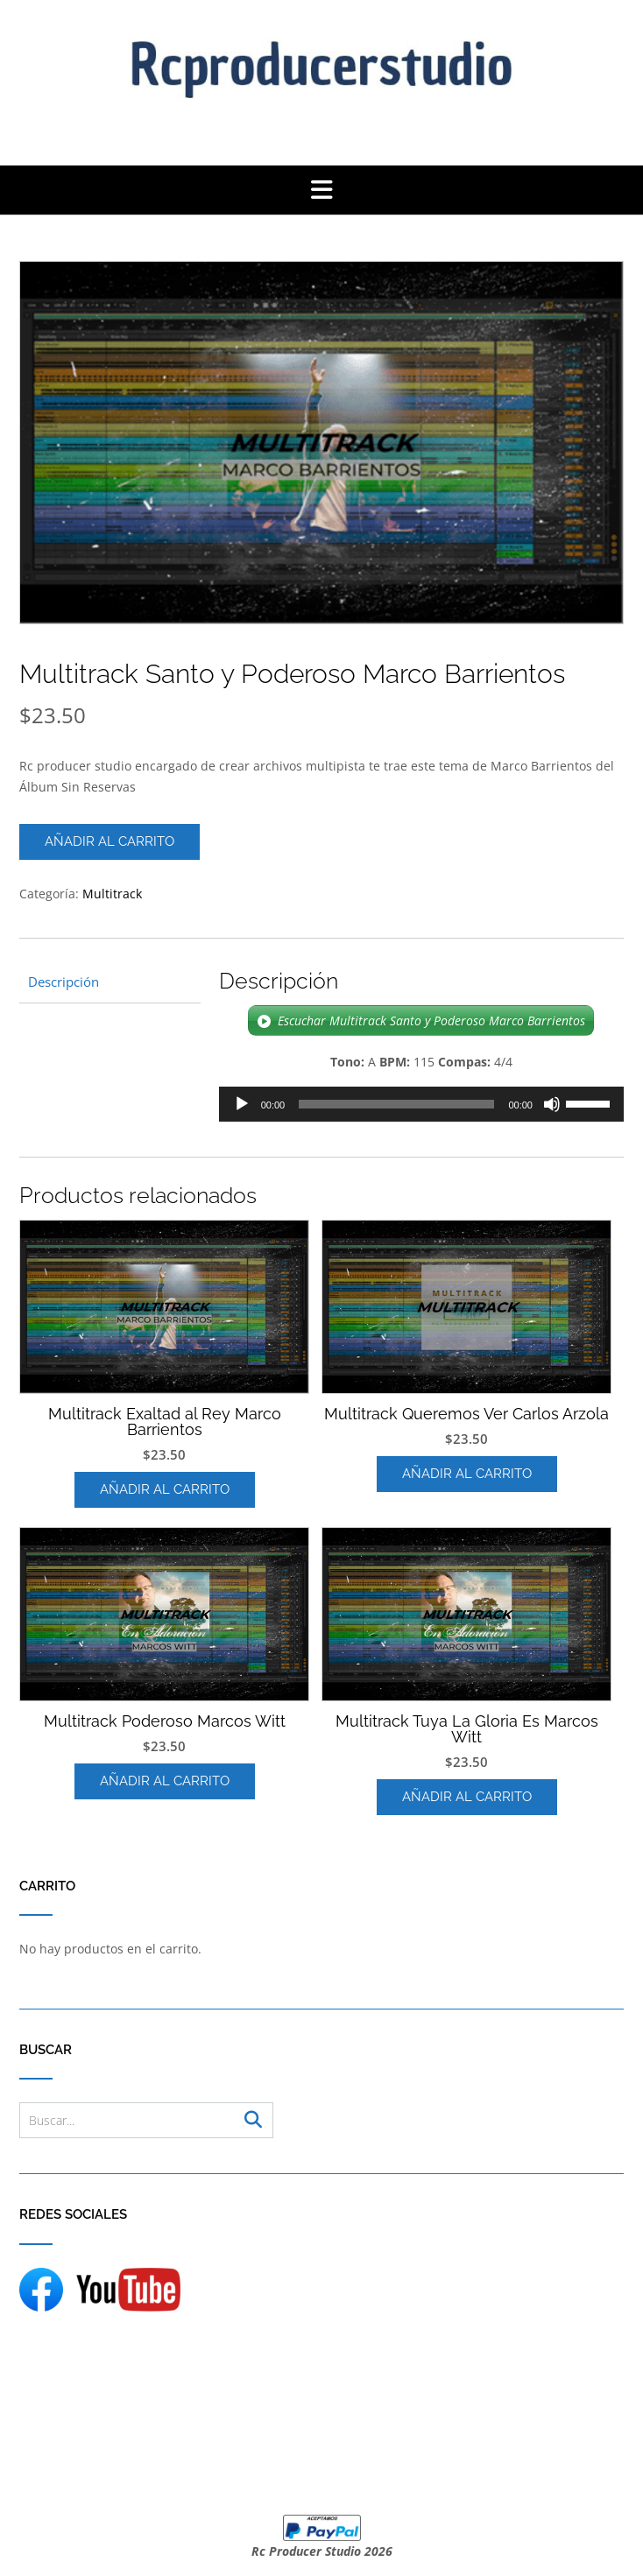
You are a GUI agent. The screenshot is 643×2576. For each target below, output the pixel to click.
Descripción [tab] (63, 981)
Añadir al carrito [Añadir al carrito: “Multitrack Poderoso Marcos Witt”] (165, 1781)
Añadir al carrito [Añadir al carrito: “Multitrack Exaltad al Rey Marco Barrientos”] (165, 1489)
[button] (321, 190)
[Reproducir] (242, 1104)
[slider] (396, 1104)
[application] (421, 1104)
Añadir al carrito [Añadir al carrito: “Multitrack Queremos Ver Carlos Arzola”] (467, 1474)
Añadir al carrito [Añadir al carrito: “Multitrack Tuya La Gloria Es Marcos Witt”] (467, 1797)
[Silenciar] (552, 1104)
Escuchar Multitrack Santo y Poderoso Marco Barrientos (431, 1020)
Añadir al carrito (109, 841)
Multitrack (112, 893)
